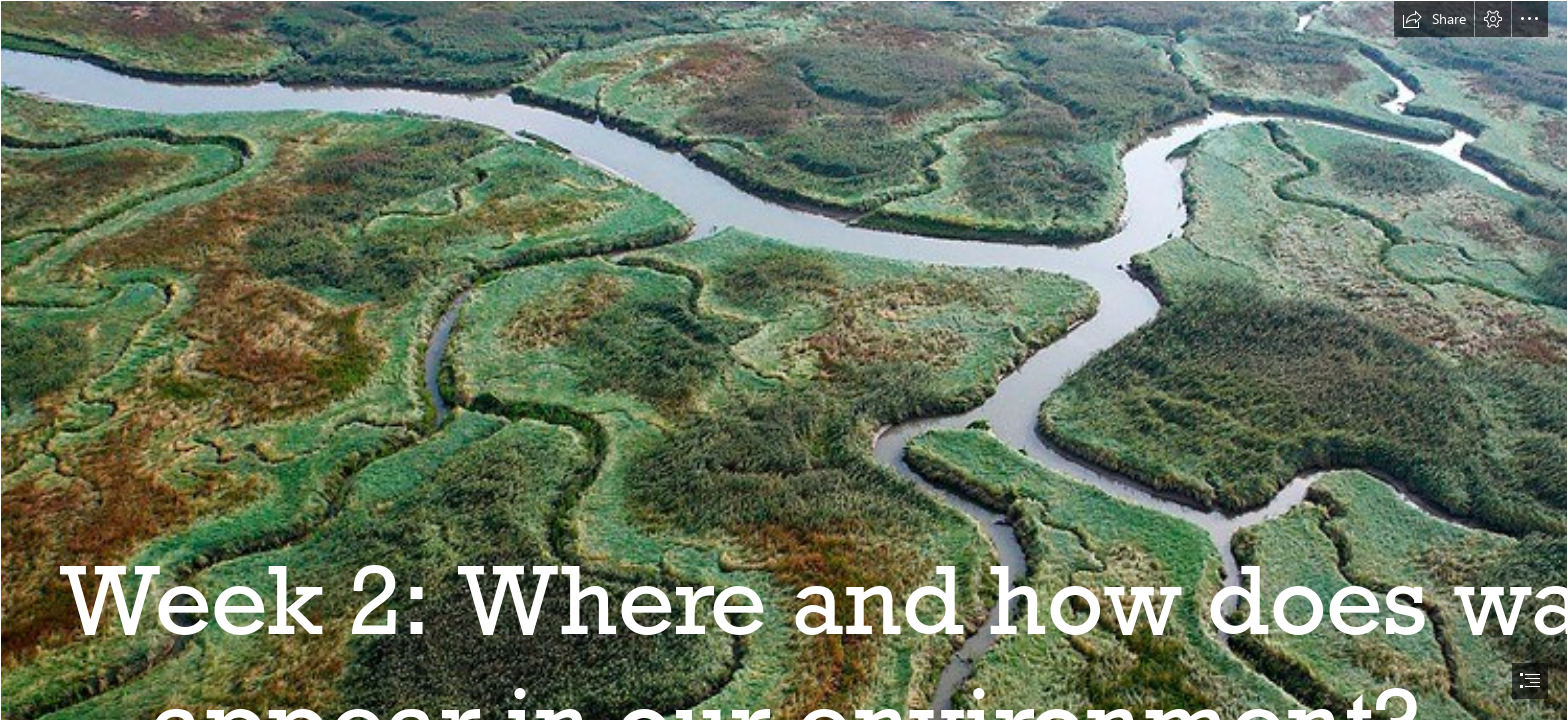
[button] (1434, 19)
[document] (784, 360)
